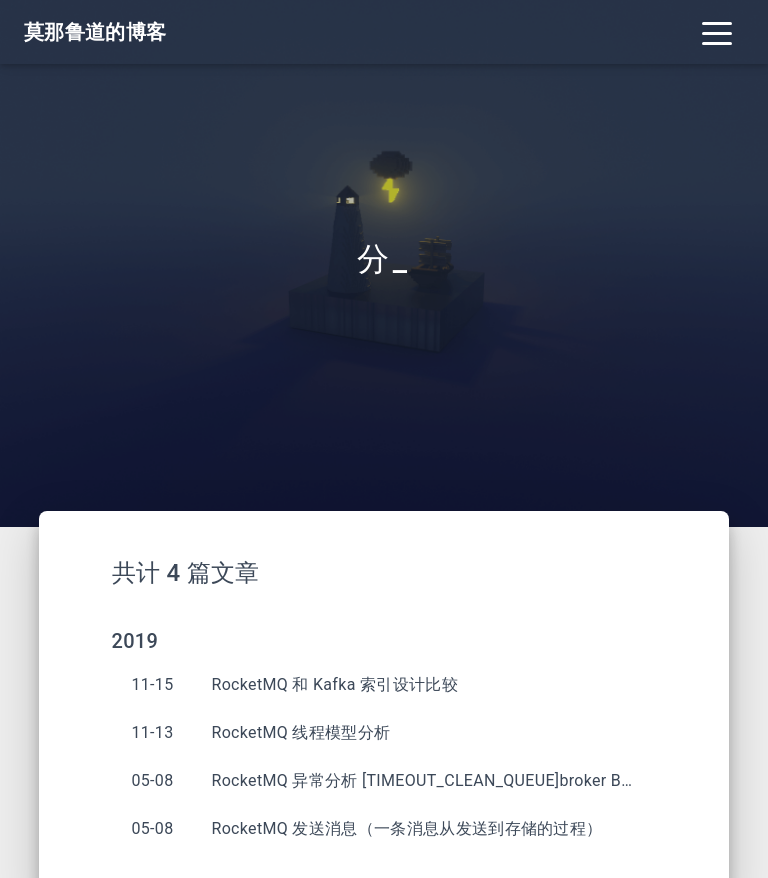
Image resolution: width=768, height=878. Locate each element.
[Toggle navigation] (717, 32)
